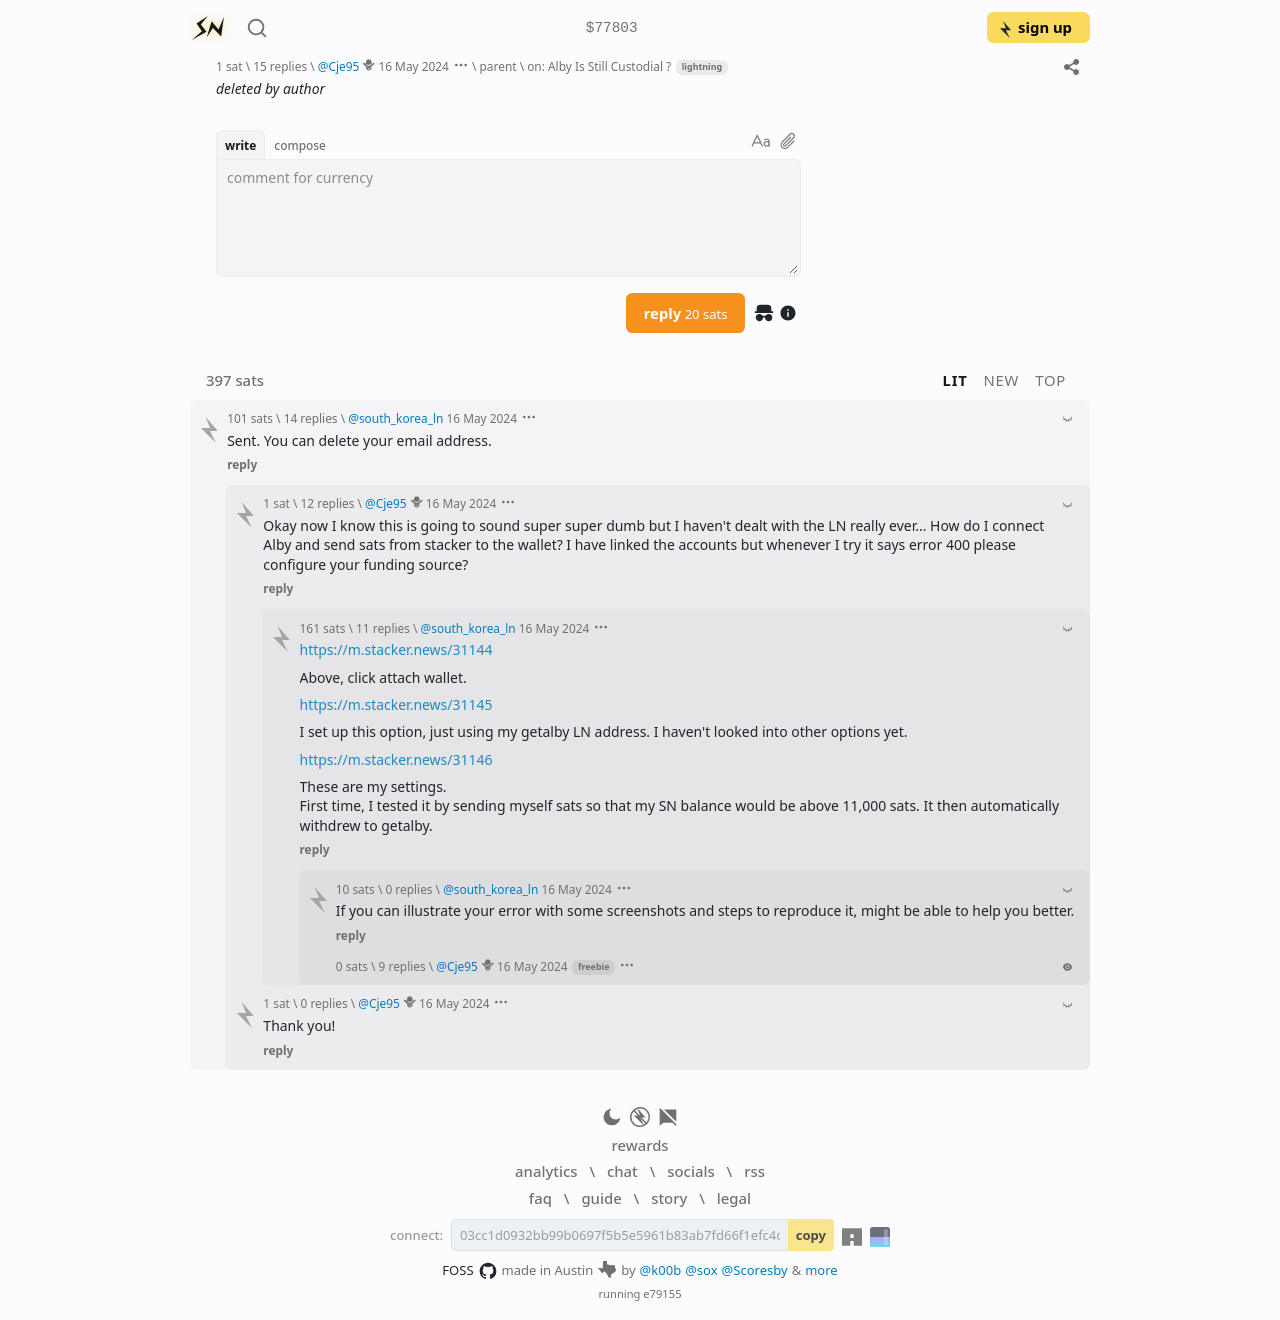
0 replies (408, 889)
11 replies (383, 628)
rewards (639, 1145)
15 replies (280, 66)
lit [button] (955, 380)
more (821, 1270)
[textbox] (508, 218)
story (669, 1198)
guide (601, 1198)
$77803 (612, 28)
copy (811, 1235)
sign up (1034, 27)
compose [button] (300, 145)
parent (498, 66)
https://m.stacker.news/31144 (396, 649)
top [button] (1050, 380)
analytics (546, 1171)
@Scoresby (755, 1270)
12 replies (328, 503)
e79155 (662, 1293)
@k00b (661, 1270)
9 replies (402, 966)
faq (540, 1198)
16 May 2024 (413, 66)
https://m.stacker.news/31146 (396, 759)
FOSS (469, 1271)
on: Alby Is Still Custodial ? (599, 66)
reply (686, 313)
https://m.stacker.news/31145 (396, 704)
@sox (701, 1270)
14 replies (311, 418)
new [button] (1002, 380)
